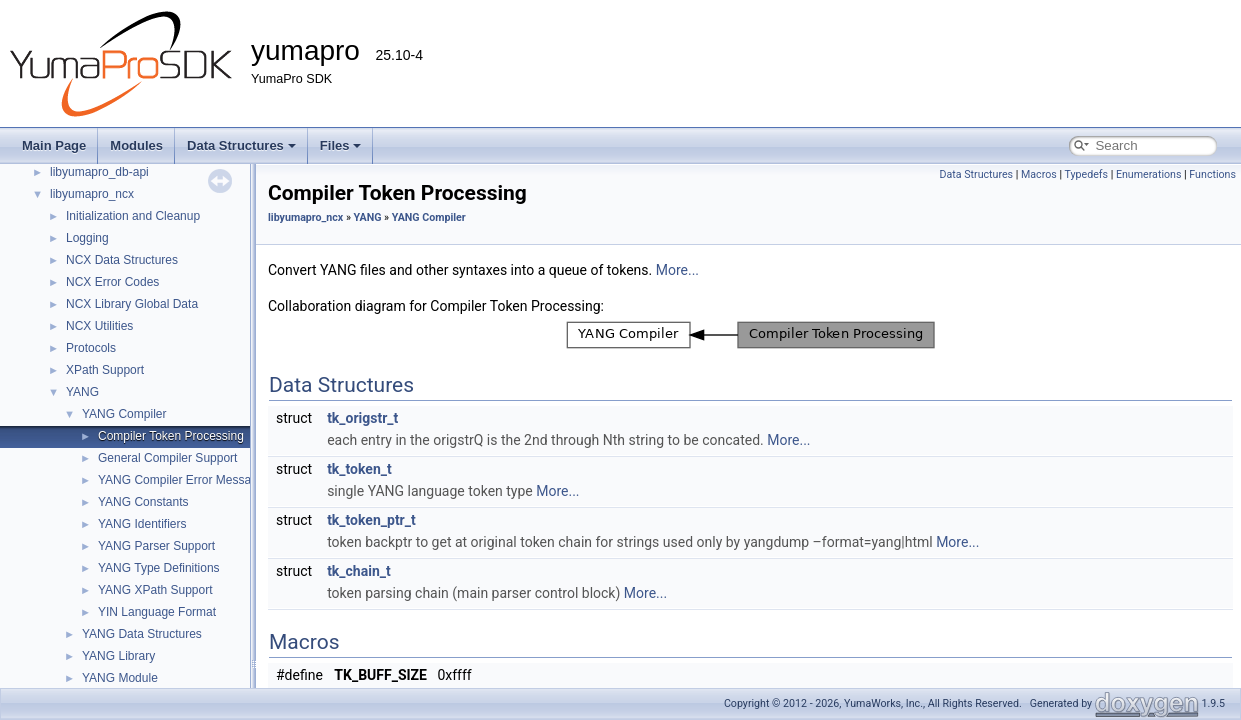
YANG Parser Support (156, 546)
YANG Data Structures (142, 634)
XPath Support (105, 370)
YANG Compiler (124, 414)
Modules (136, 145)
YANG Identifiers (142, 524)
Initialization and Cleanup (133, 216)
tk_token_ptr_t (371, 520)
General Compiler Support (167, 458)
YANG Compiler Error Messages (184, 480)
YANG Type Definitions (159, 568)
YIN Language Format (157, 612)
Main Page (54, 145)
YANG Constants (143, 502)
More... (677, 270)
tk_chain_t (359, 571)
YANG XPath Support (155, 590)
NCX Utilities (99, 326)
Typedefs (1086, 174)
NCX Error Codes (112, 282)
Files (341, 145)
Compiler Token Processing (171, 436)
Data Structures (241, 145)
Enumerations (1149, 174)
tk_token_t (359, 469)
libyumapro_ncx (92, 194)
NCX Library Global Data (132, 304)
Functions (1212, 174)
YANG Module (120, 678)
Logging (87, 238)
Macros (1039, 174)
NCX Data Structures (122, 260)
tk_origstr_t (362, 418)
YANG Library (118, 656)
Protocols (91, 348)
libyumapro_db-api (99, 172)
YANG (82, 392)
